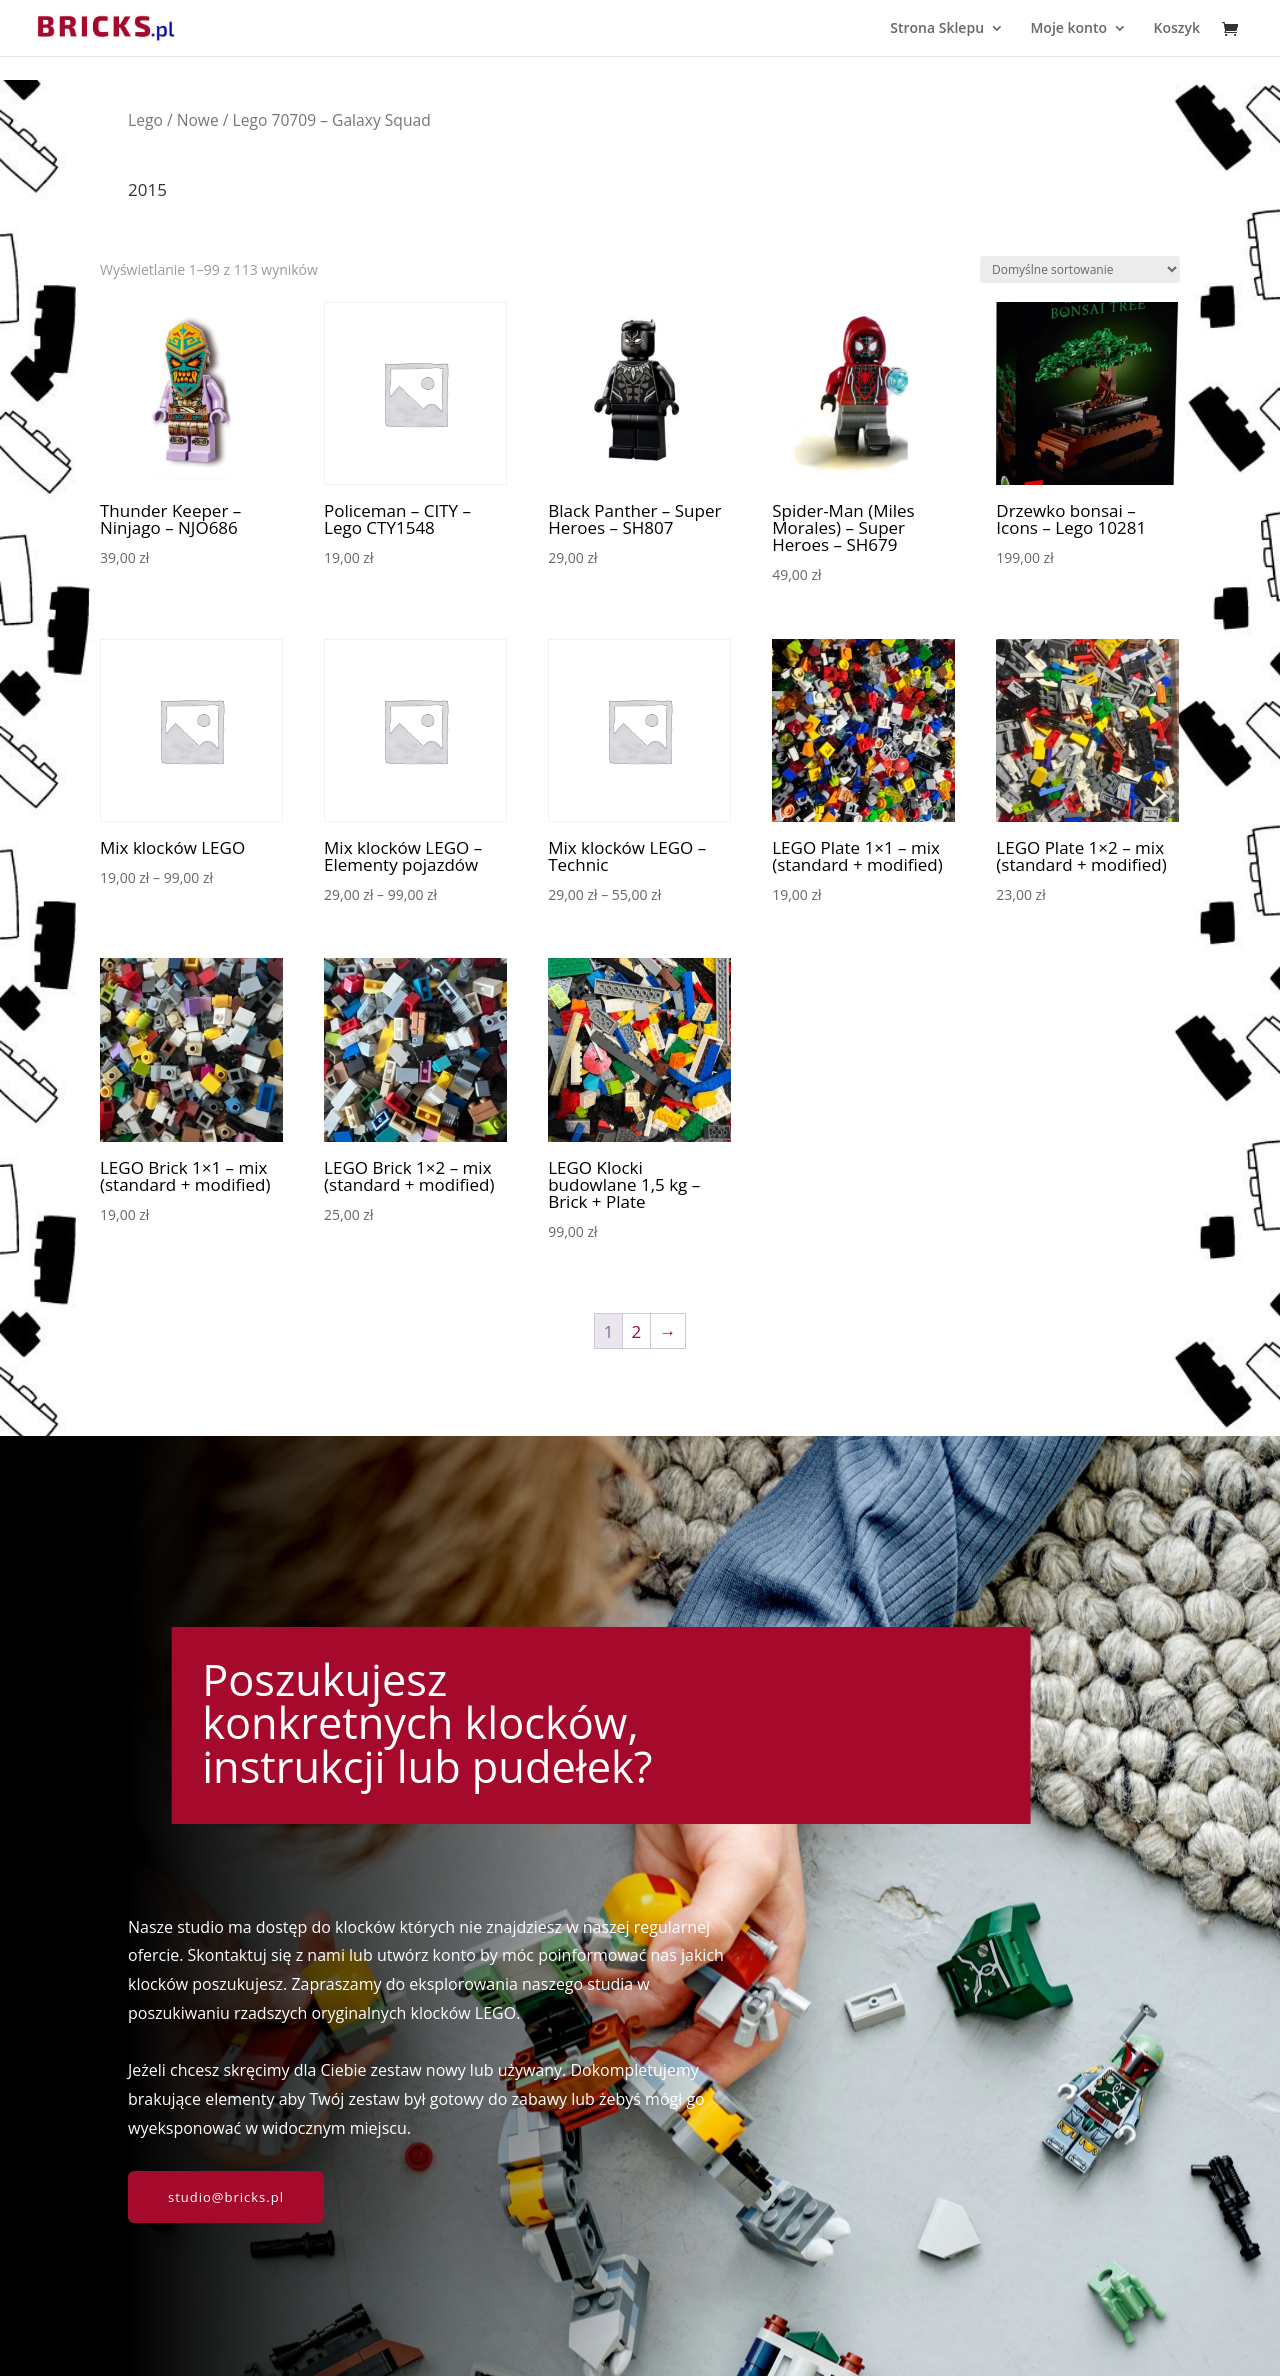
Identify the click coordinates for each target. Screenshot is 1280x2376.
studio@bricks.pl (226, 2197)
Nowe (198, 120)
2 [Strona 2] (637, 1331)
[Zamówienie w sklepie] (1080, 269)
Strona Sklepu (937, 29)
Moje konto (1068, 29)
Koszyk (1176, 29)
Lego (145, 120)
